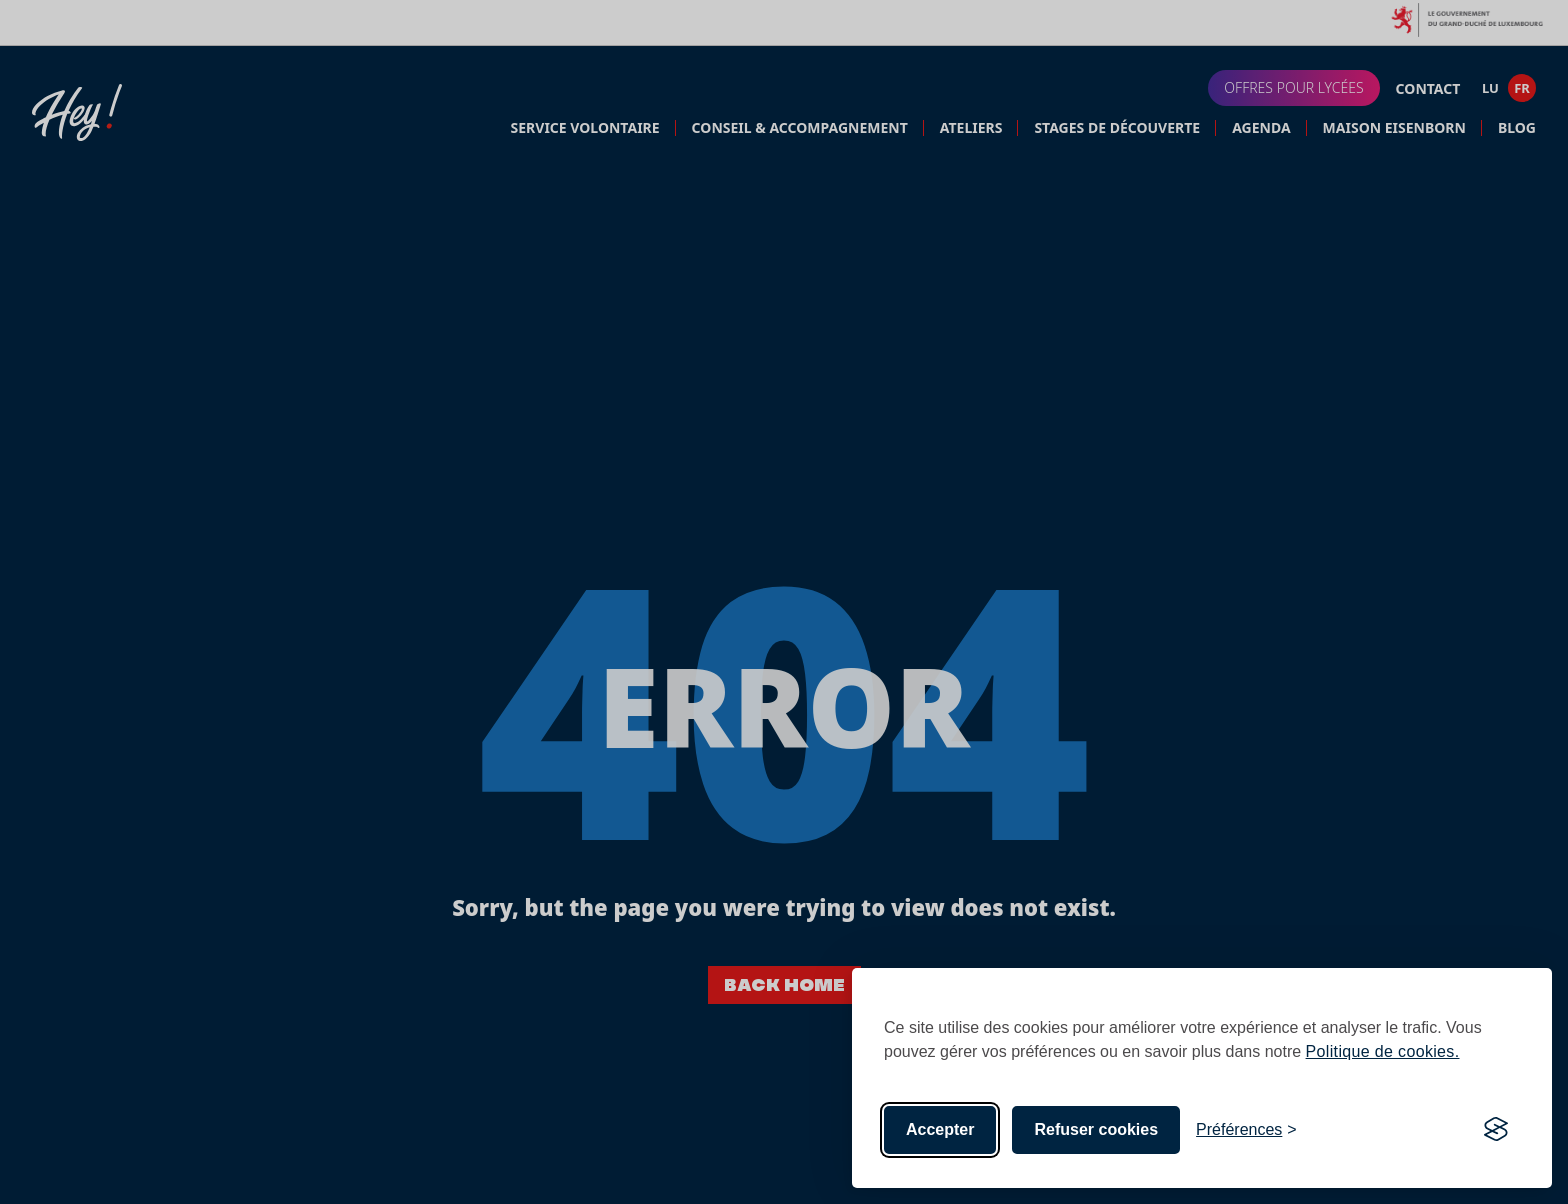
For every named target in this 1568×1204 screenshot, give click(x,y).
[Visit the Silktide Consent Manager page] (1496, 1130)
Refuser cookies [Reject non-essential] (1096, 1129)
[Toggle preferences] (1246, 1130)
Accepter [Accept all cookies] (940, 1129)
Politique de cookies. (1383, 1051)
